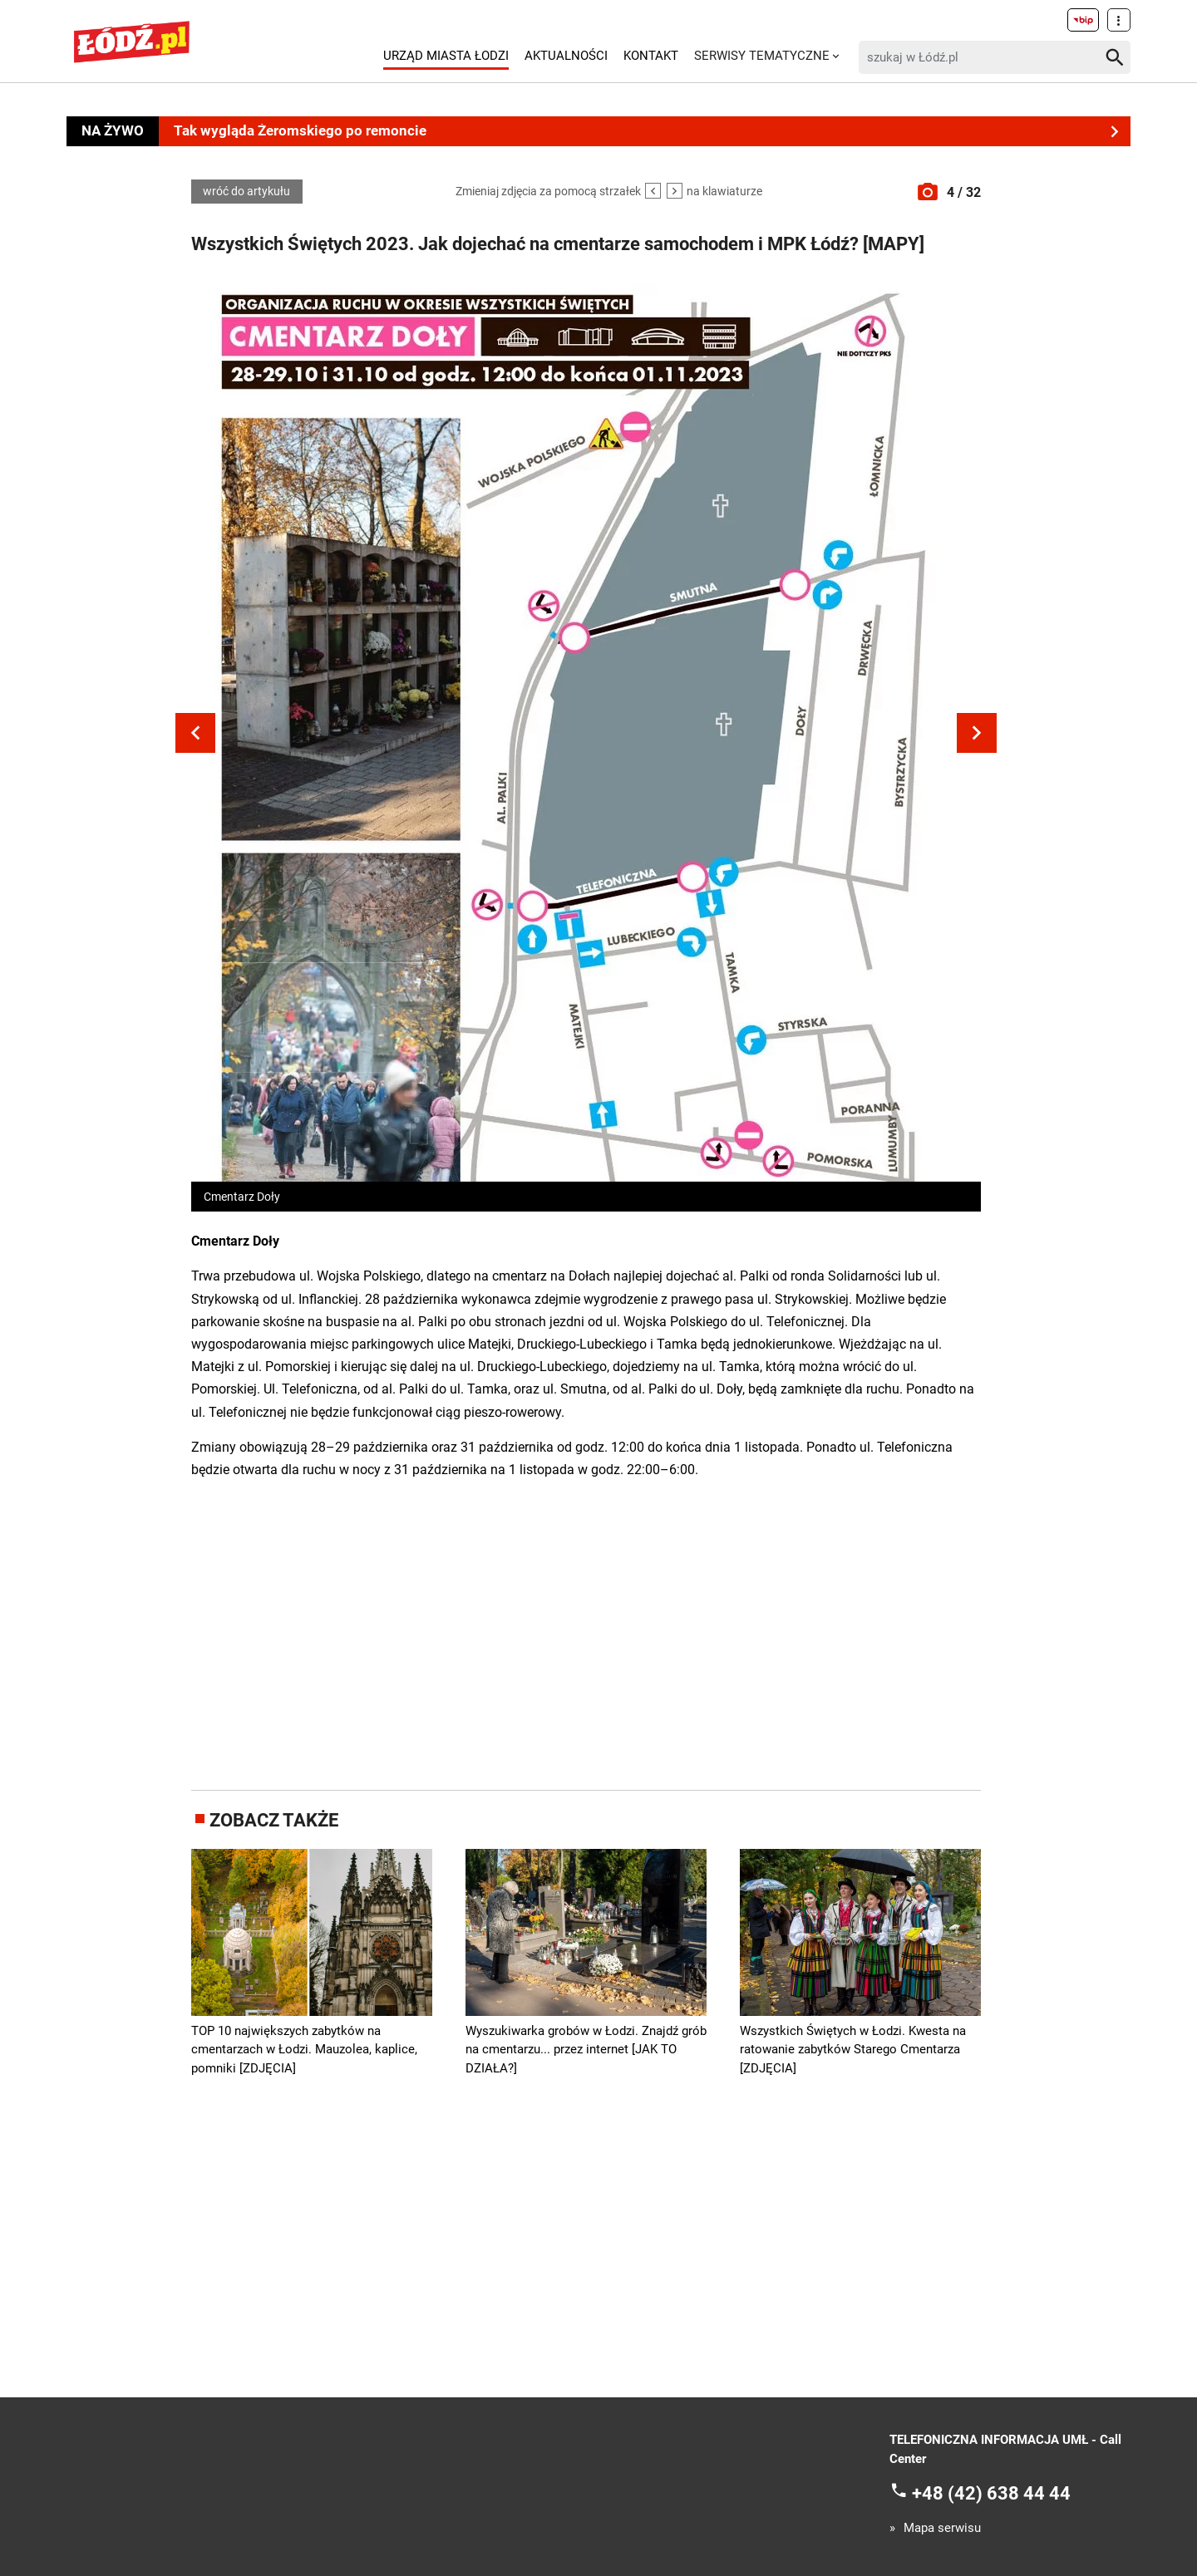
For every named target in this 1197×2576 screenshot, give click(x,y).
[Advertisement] (586, 1632)
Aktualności (566, 55)
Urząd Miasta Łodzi (446, 55)
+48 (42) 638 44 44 (991, 2493)
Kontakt (650, 55)
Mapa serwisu (942, 2528)
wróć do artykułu (246, 192)
